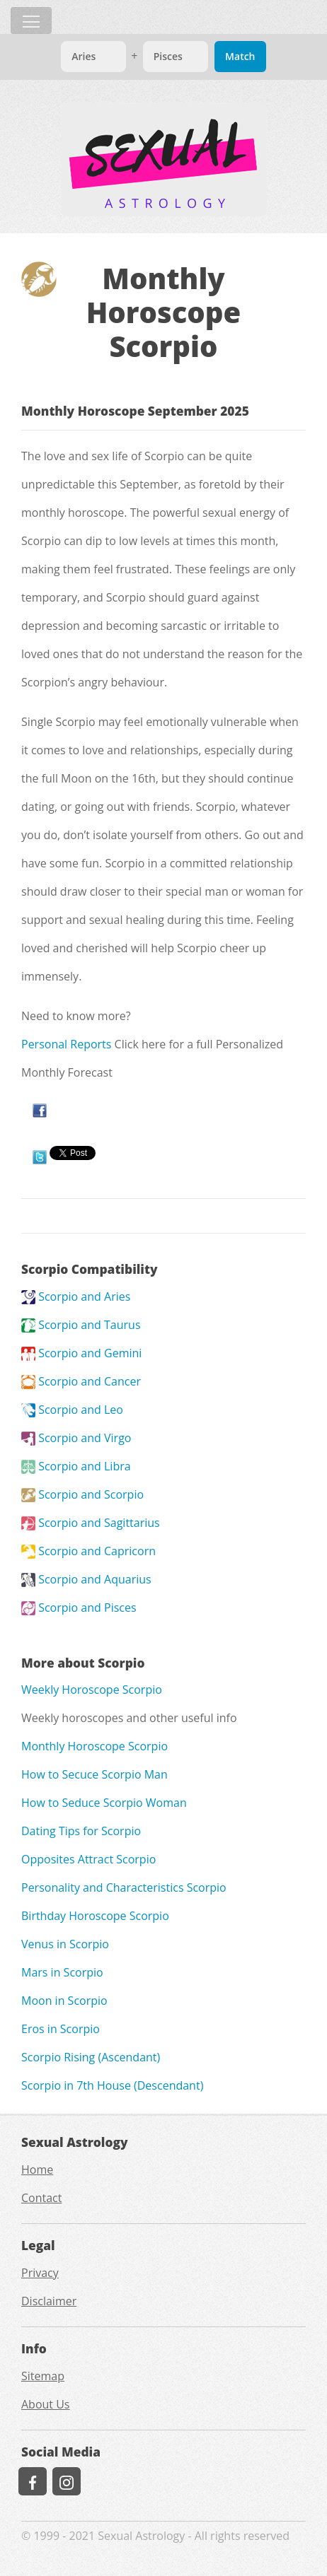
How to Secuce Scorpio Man (94, 1774)
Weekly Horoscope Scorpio (91, 1689)
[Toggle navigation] (31, 20)
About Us (45, 2404)
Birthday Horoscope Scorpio (95, 1916)
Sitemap (42, 2376)
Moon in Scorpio (64, 2000)
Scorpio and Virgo (76, 1438)
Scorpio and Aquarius (86, 1579)
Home (37, 2169)
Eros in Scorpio (60, 2029)
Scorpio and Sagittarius (90, 1522)
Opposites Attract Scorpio (88, 1859)
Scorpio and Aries (75, 1296)
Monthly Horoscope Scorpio (94, 1746)
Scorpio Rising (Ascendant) (90, 2057)
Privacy (40, 2273)
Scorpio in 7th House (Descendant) (112, 2085)
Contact (41, 2198)
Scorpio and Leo (72, 1409)
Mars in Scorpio (62, 1972)
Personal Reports (66, 1044)
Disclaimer (48, 2301)
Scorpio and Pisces (79, 1607)
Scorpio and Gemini (81, 1353)
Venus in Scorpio (65, 1944)
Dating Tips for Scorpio (81, 1831)
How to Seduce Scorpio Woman (104, 1802)
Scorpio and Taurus (81, 1325)
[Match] (93, 56)
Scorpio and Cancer (81, 1381)
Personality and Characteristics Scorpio (123, 1887)
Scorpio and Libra (76, 1466)
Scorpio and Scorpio (82, 1494)
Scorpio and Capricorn (88, 1551)
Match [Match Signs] (240, 56)
